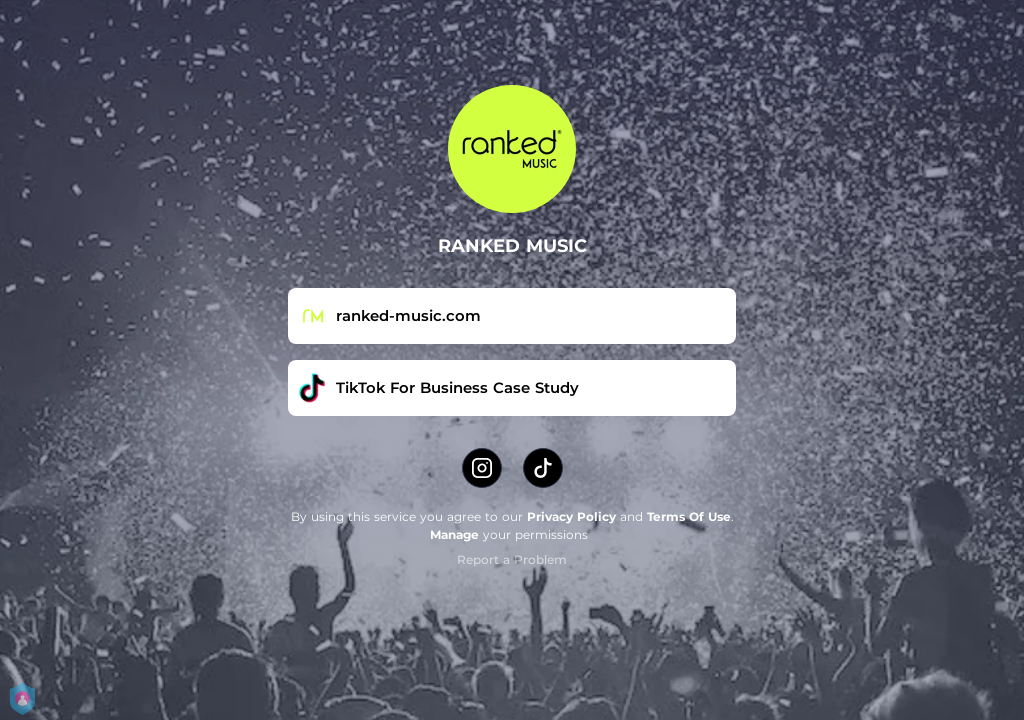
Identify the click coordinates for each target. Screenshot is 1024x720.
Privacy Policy (571, 516)
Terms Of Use (689, 516)
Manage (454, 534)
